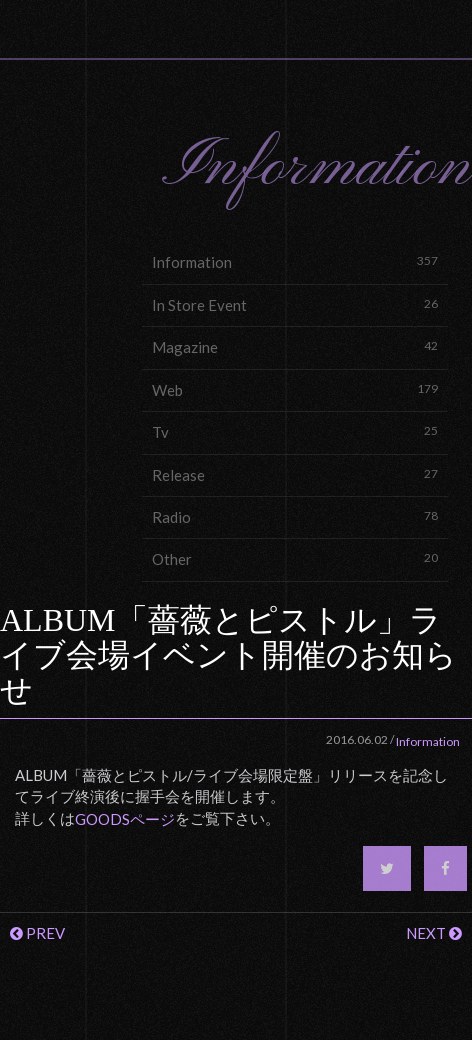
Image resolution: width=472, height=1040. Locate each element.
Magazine (295, 346)
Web (295, 389)
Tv (295, 431)
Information (295, 261)
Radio (295, 516)
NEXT (434, 933)
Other (295, 558)
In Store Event (295, 304)
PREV (37, 933)
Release (295, 474)
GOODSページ (125, 819)
